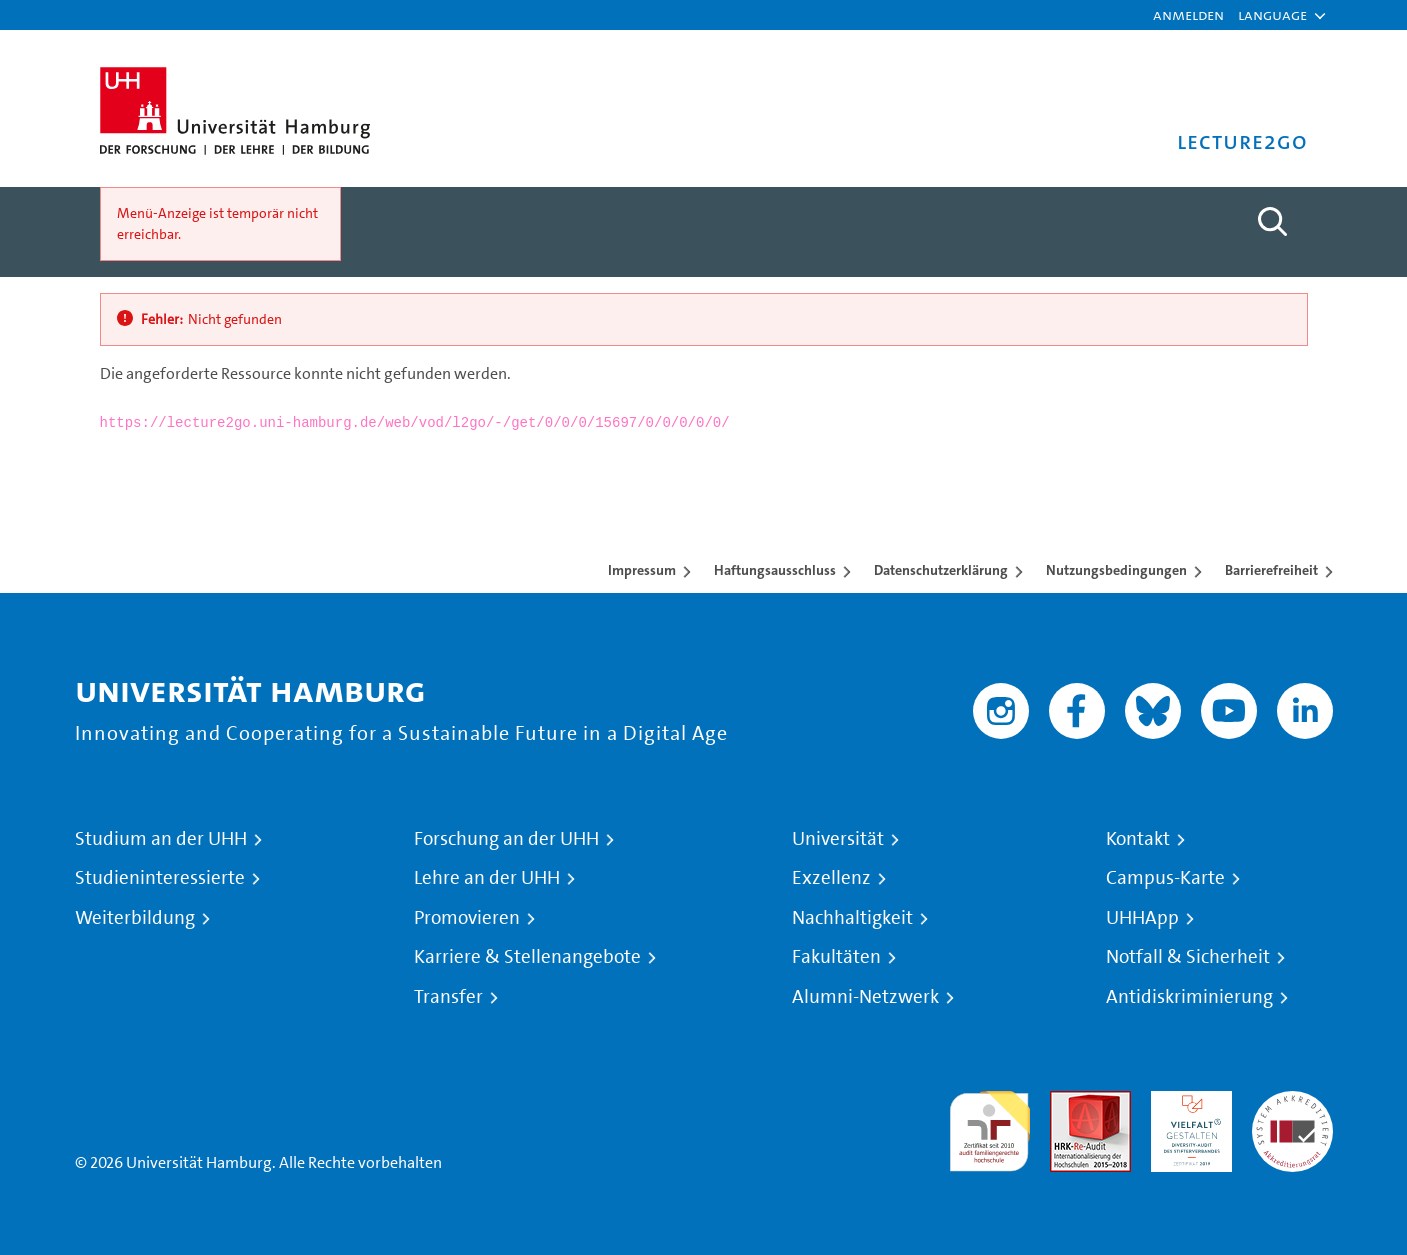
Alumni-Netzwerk (865, 997)
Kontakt (1138, 839)
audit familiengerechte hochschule (989, 1126)
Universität (838, 839)
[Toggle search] (1273, 222)
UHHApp (1142, 918)
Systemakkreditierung (1292, 1102)
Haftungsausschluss (775, 570)
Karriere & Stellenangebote (527, 957)
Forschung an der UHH (506, 839)
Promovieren (467, 918)
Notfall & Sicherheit (1188, 957)
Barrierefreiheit (1271, 570)
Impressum (642, 570)
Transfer (448, 997)
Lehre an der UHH (487, 878)
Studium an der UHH (161, 839)
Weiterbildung (135, 918)
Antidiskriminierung (1189, 997)
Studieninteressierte (160, 878)
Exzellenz (831, 878)
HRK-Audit (1186, 1102)
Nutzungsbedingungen (1116, 570)
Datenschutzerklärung (941, 570)
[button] (1272, 15)
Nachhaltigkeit (852, 918)
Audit (1069, 1102)
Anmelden (1188, 14)
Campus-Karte (1165, 878)
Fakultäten (836, 957)
